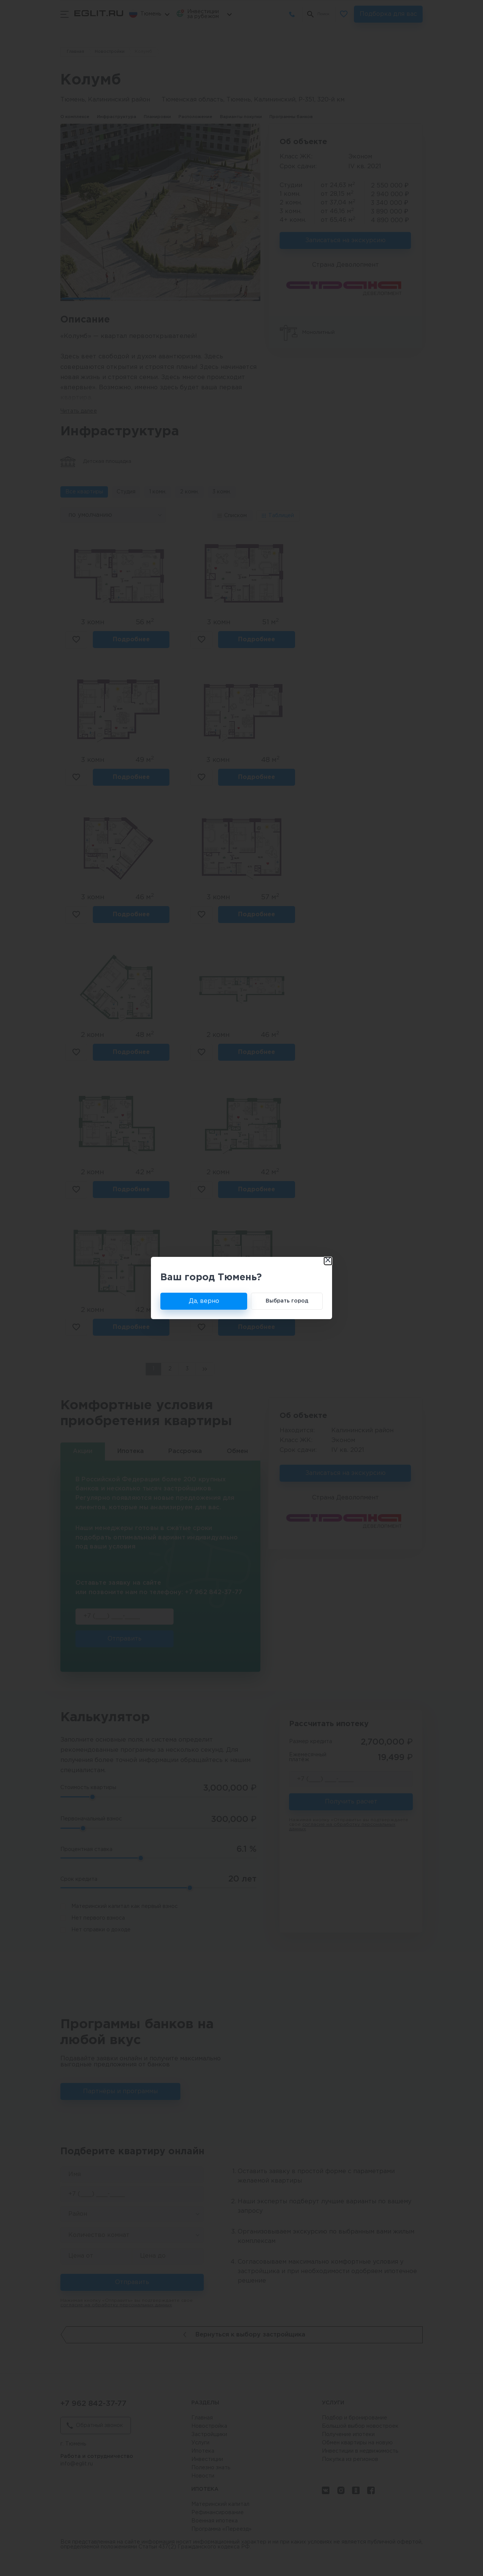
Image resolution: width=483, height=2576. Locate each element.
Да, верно (204, 1301)
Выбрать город (287, 1301)
